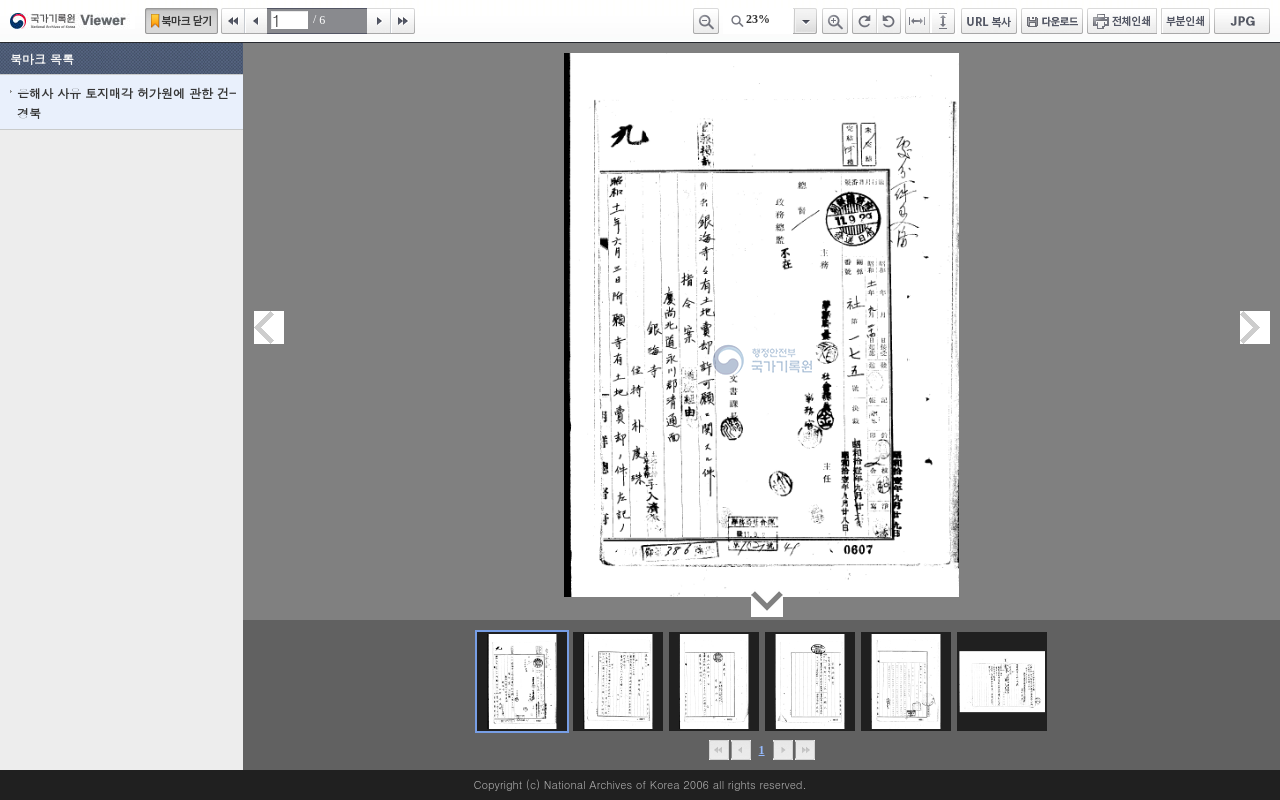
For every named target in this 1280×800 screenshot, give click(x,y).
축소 (706, 21)
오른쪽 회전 (864, 21)
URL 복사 (989, 21)
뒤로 (782, 750)
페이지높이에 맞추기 (944, 21)
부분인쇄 (1185, 21)
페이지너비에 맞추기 (918, 21)
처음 (233, 21)
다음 (379, 21)
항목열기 (804, 21)
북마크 (181, 21)
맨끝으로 (804, 750)
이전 (256, 21)
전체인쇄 (1122, 21)
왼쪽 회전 (889, 21)
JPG (1242, 21)
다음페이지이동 (1255, 327)
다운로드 (1052, 21)
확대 (835, 21)
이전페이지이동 (269, 327)
